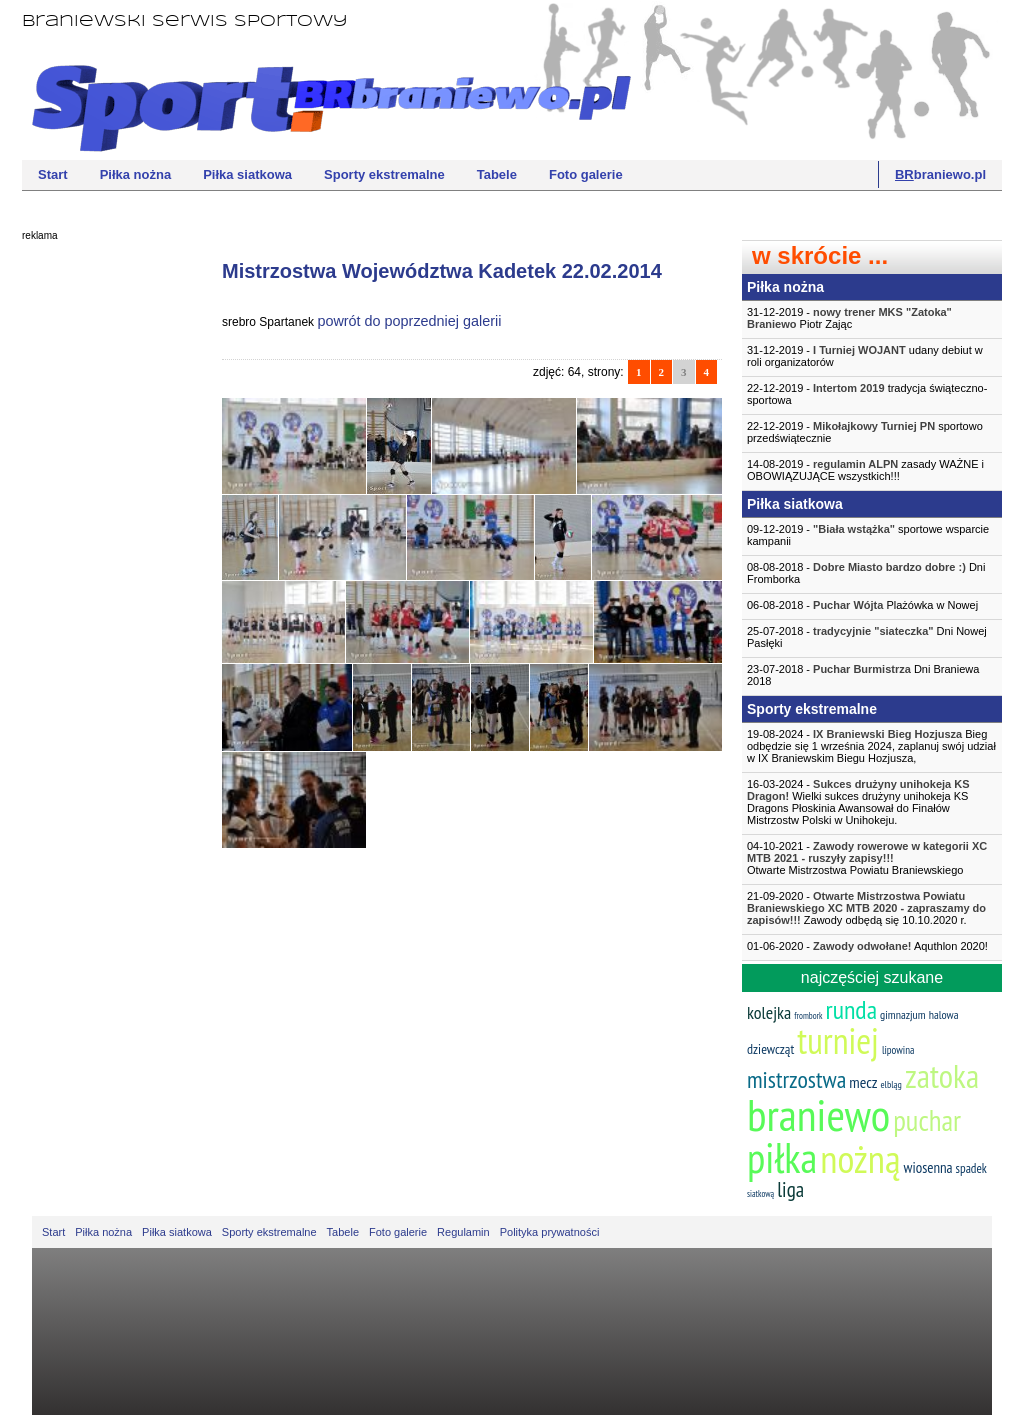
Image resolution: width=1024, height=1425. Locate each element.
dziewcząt (770, 1049)
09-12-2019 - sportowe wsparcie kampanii (868, 535)
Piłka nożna (136, 174)
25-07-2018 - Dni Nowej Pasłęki (867, 637)
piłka (782, 1157)
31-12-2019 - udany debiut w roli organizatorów (865, 356)
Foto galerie (586, 174)
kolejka (769, 1012)
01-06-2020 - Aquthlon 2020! (867, 946)
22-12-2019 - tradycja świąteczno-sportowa (867, 394)
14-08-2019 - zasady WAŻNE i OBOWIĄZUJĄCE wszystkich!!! (865, 470)
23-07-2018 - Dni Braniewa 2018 (863, 675)
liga (790, 1189)
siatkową (760, 1193)
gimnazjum (903, 1014)
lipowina (898, 1050)
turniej (838, 1040)
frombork (808, 1015)
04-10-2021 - (872, 858)
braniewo (818, 1114)
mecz (863, 1082)
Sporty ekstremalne (384, 174)
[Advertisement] (102, 555)
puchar (927, 1120)
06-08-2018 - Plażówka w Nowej (862, 605)
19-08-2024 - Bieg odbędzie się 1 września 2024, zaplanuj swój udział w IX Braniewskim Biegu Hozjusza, (871, 746)
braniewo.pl (940, 174)
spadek (971, 1168)
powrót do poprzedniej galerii (409, 321)
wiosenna (928, 1167)
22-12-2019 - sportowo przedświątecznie (865, 432)
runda (851, 1009)
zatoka (942, 1075)
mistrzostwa (796, 1079)
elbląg (890, 1084)
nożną (860, 1158)
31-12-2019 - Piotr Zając (849, 318)
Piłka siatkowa (247, 174)
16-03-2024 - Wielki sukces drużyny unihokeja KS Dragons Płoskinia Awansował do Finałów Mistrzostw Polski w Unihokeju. (858, 802)
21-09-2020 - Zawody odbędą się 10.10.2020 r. (866, 908)
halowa (944, 1014)
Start (53, 174)
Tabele (497, 174)
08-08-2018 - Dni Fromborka (866, 573)
